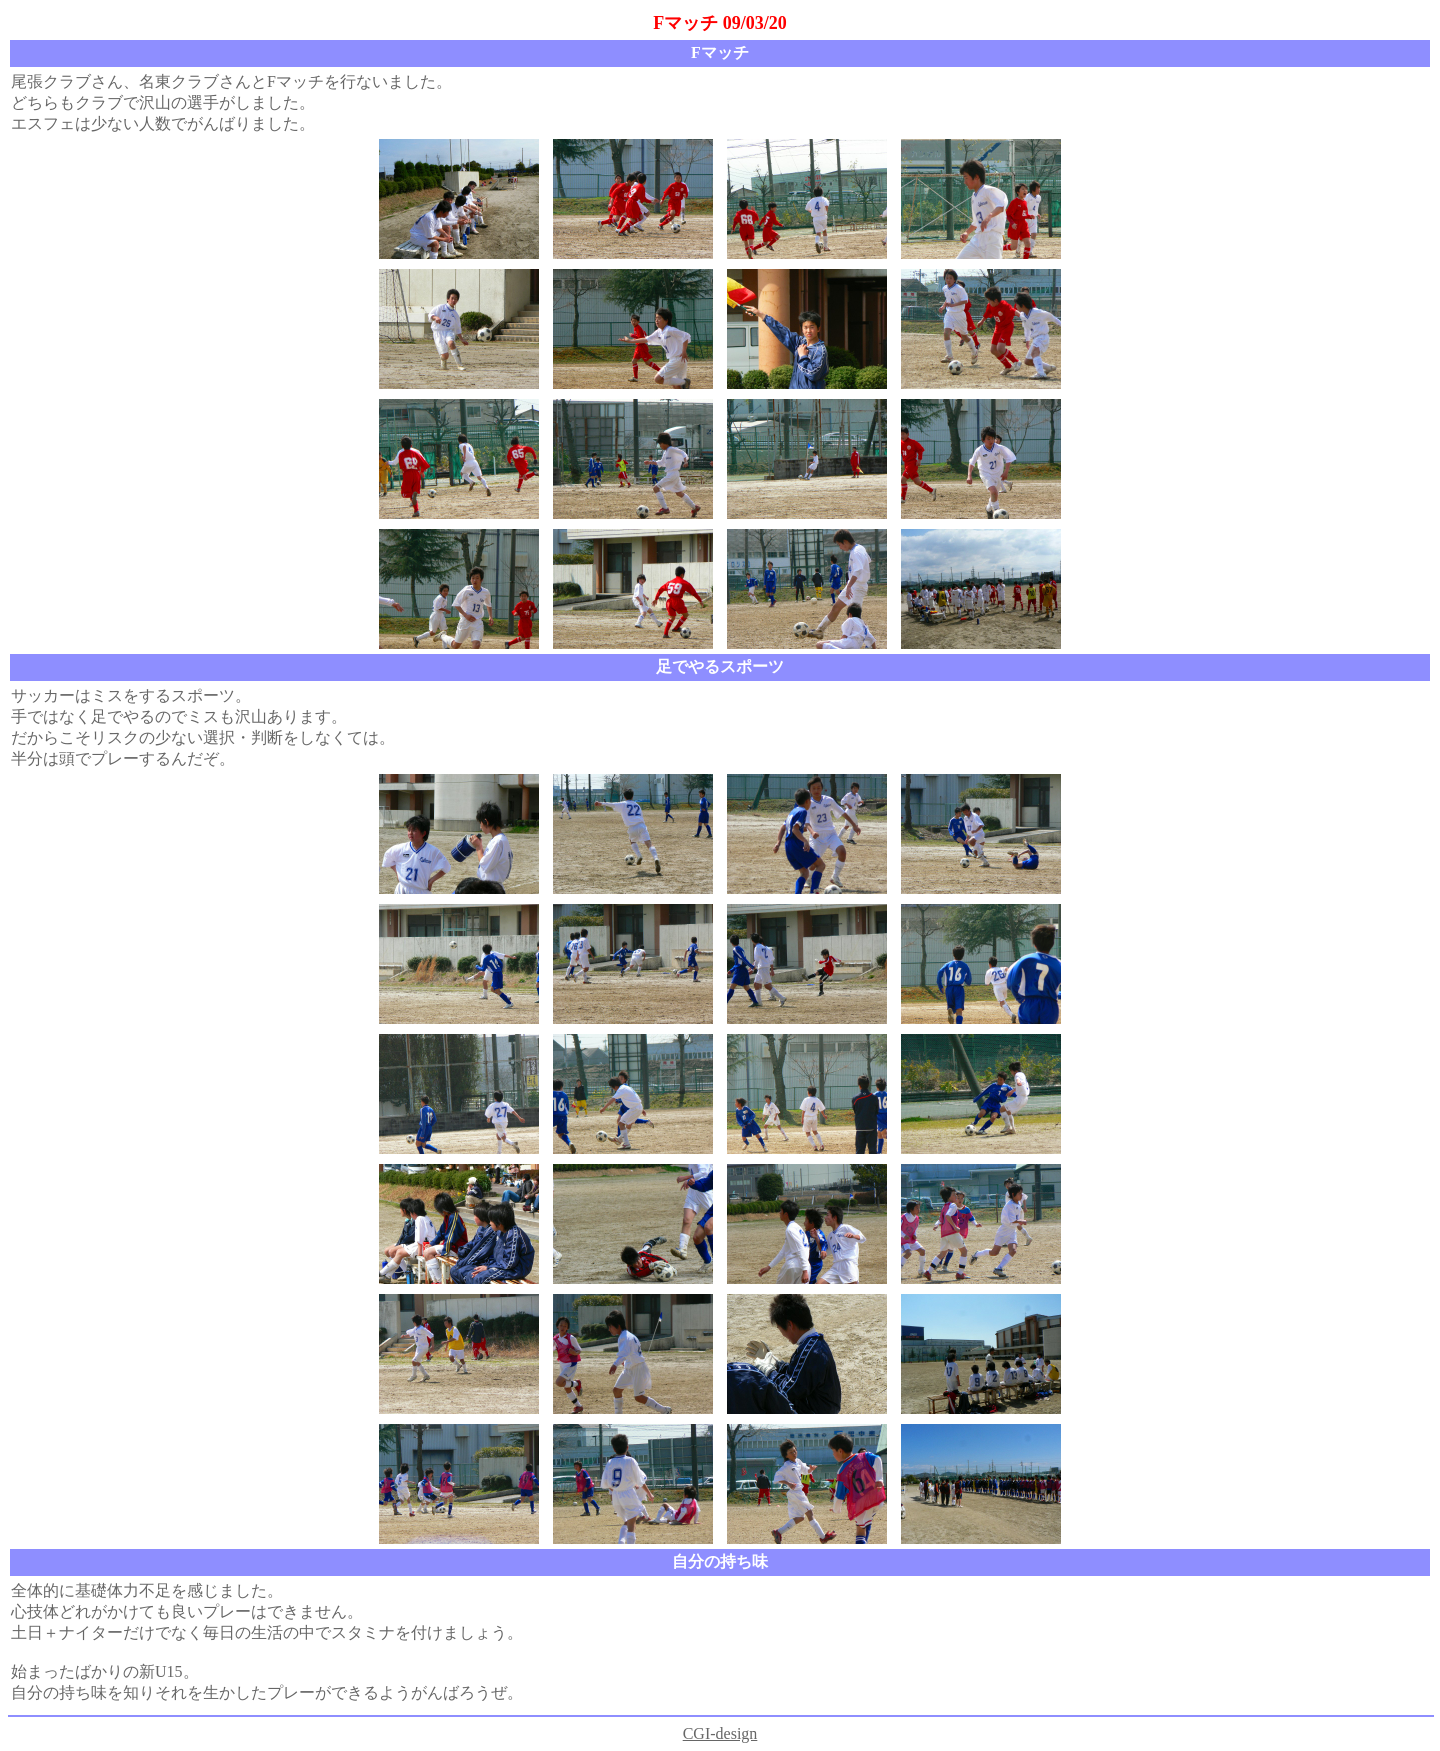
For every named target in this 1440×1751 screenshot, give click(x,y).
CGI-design (720, 1733)
